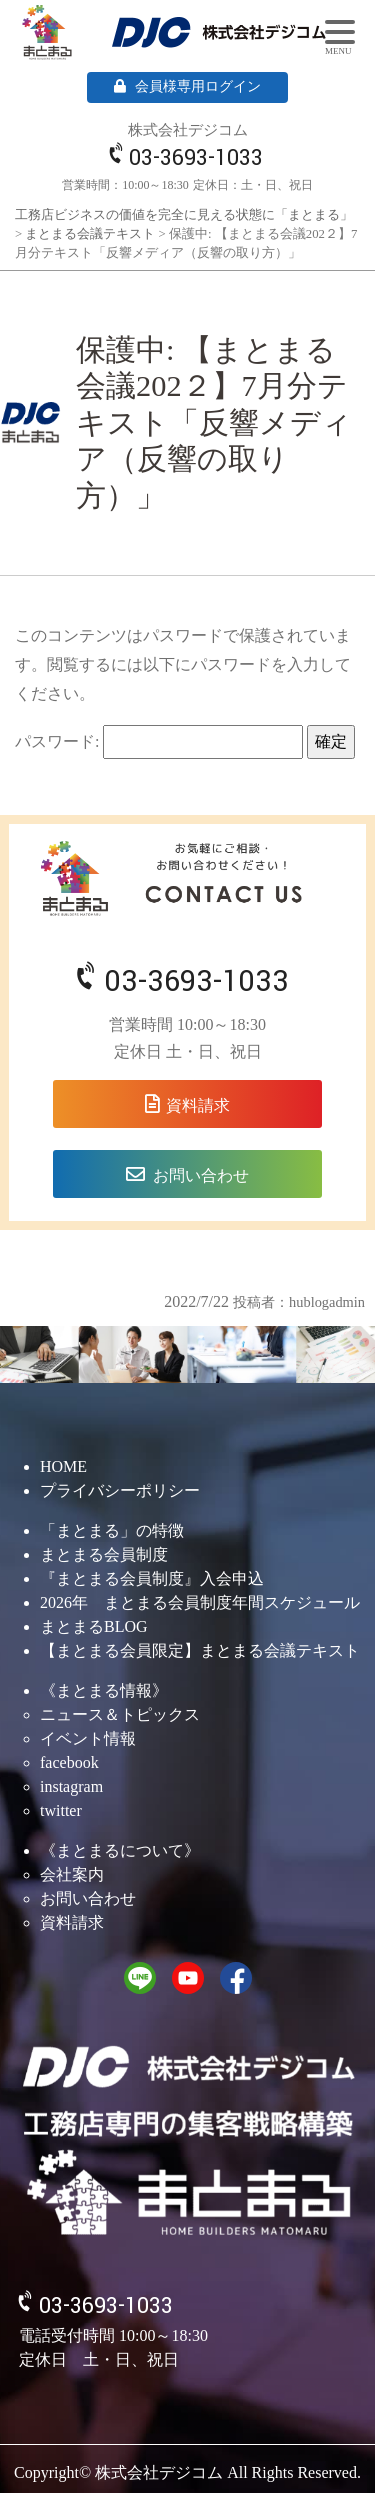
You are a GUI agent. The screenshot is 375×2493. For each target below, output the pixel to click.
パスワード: (159, 742)
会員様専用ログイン (187, 86)
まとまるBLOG (94, 1626)
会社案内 (72, 1874)
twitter (61, 1810)
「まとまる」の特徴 (112, 1530)
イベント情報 (88, 1738)
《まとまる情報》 (104, 1690)
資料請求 (198, 1105)
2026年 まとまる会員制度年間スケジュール (200, 1602)
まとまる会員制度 (104, 1554)
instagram (71, 1786)
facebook (69, 1762)
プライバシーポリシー (120, 1490)
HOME (63, 1466)
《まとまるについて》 (120, 1850)
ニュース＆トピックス (120, 1714)
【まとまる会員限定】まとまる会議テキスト (200, 1650)
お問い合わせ (201, 1175)
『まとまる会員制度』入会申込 (152, 1578)
